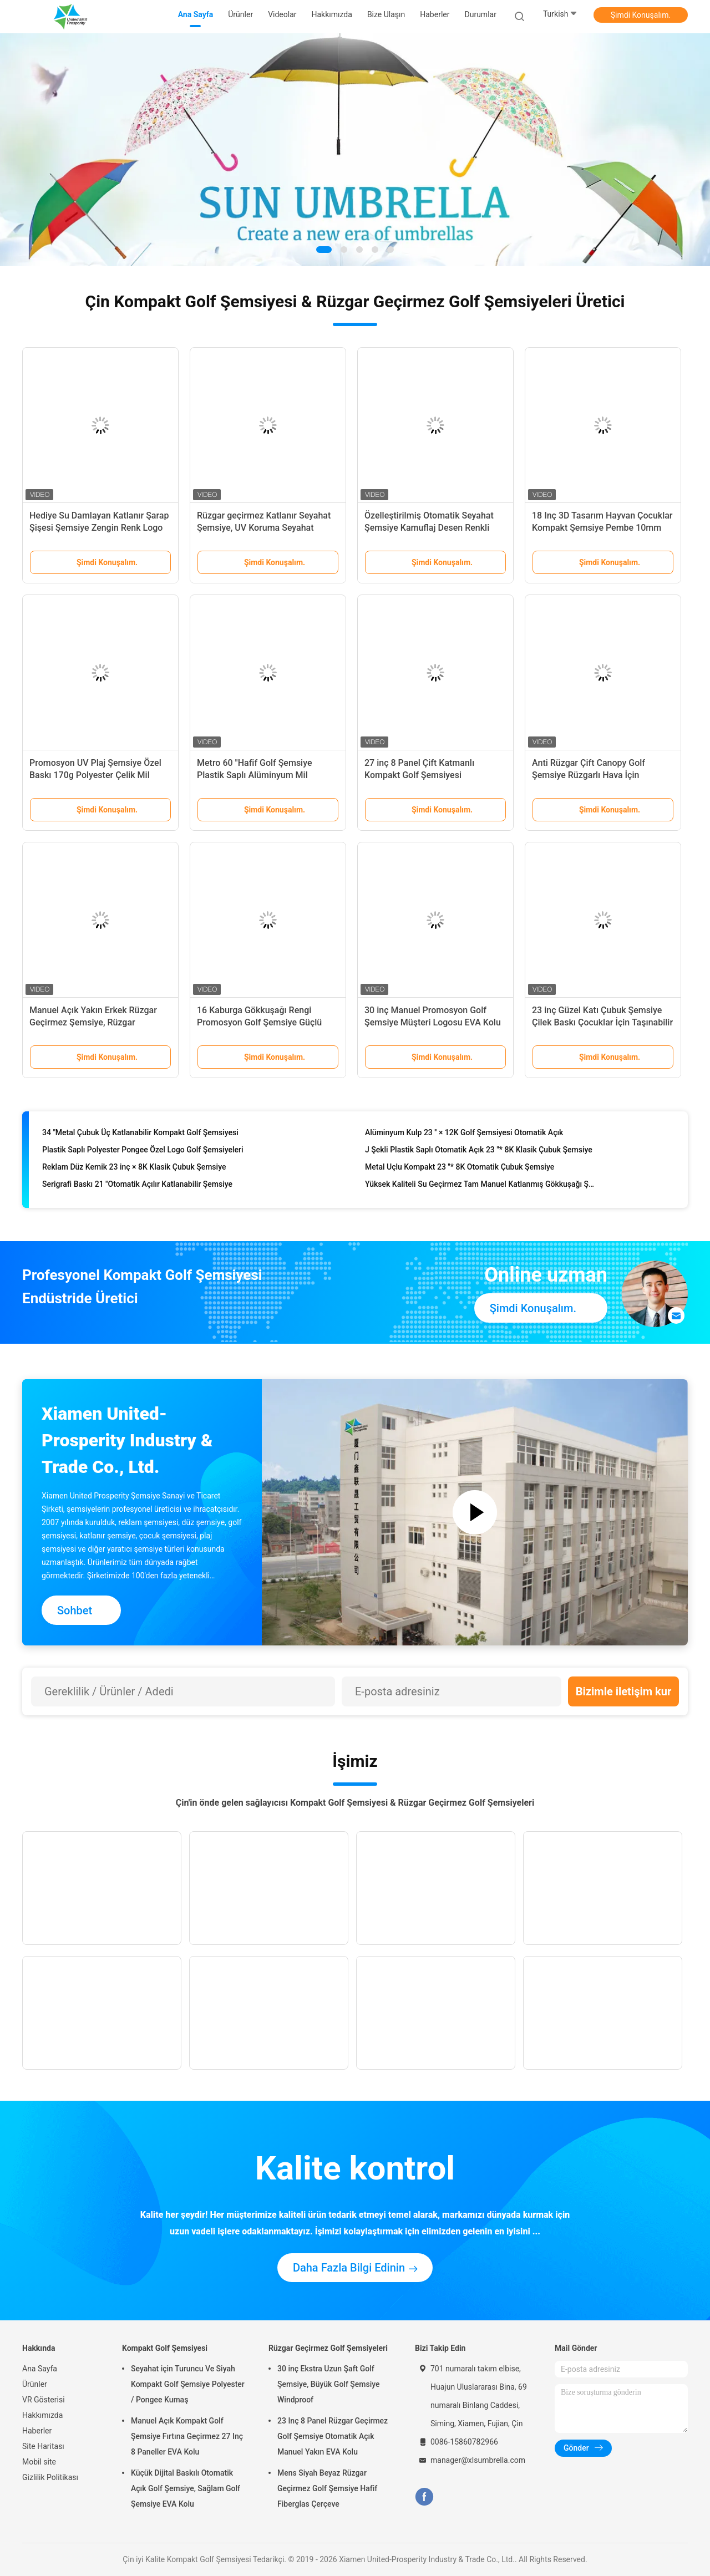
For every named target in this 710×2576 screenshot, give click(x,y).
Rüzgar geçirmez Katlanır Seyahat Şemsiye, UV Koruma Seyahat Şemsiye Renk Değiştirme (264, 527)
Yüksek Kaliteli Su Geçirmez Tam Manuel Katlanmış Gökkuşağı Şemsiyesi (480, 1186)
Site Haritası (43, 2446)
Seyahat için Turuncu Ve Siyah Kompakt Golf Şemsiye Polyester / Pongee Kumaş (188, 2384)
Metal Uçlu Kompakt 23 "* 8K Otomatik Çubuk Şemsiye (459, 1169)
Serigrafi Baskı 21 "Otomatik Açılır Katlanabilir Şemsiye (137, 1186)
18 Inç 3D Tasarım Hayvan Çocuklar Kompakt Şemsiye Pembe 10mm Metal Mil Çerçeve (602, 527)
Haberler (37, 2430)
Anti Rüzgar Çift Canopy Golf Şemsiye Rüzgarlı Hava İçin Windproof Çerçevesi (588, 775)
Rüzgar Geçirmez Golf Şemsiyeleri (328, 2348)
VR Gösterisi (43, 2399)
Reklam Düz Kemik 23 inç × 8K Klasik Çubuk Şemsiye (134, 1169)
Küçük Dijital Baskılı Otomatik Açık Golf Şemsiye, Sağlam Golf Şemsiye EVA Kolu (185, 2488)
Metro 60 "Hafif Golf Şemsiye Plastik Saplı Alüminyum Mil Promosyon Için (254, 775)
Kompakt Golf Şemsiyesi (164, 2348)
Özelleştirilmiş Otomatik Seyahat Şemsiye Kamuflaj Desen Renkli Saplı (429, 527)
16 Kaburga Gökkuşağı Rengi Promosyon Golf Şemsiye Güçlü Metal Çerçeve (259, 1022)
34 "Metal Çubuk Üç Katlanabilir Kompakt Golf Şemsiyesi (140, 1135)
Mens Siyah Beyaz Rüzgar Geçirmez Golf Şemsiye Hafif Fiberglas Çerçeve (327, 2488)
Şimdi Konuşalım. (641, 15)
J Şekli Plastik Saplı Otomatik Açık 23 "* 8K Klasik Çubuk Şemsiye (478, 1152)
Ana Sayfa (39, 2368)
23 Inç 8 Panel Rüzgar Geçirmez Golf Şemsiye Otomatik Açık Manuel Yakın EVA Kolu (332, 2436)
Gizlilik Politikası (50, 2477)
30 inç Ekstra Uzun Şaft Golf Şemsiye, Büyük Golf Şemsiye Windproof (328, 2384)
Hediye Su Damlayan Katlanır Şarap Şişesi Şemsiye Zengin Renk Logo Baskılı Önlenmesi (99, 527)
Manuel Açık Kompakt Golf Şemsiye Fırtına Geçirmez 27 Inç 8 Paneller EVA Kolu (187, 2436)
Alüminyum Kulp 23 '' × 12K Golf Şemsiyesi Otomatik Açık (464, 1135)
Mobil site (39, 2461)
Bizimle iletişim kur (623, 1691)
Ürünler (34, 2384)
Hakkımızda (42, 2415)
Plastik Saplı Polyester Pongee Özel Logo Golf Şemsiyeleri (143, 1152)
